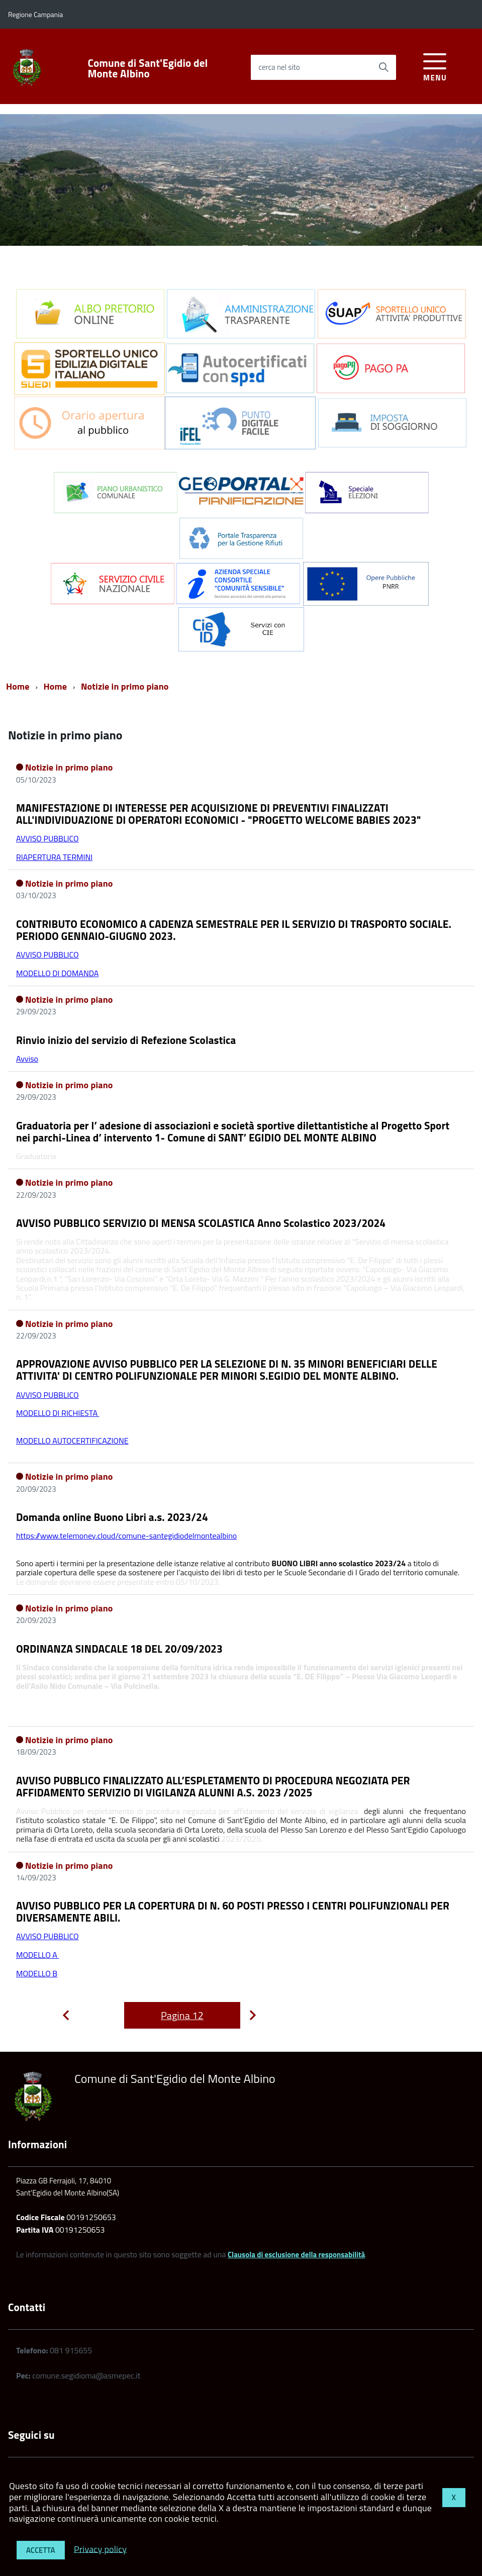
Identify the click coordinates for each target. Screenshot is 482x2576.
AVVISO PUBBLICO (47, 838)
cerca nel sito (279, 67)
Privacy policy (100, 2548)
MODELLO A (37, 1955)
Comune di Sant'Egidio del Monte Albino (148, 68)
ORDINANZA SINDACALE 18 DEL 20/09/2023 (119, 1649)
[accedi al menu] (435, 65)
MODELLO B (36, 1973)
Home (18, 686)
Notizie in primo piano (125, 686)
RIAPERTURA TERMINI (54, 857)
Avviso (27, 1059)
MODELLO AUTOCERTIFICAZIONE (72, 1441)
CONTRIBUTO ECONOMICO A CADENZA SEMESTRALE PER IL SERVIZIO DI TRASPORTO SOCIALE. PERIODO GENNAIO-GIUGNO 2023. (233, 930)
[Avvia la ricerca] (383, 67)
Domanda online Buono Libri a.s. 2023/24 (112, 1517)
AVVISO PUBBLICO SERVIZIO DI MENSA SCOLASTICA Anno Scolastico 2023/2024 (200, 1223)
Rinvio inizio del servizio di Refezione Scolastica (126, 1040)
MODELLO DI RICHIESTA (57, 1413)
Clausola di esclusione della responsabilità (296, 2254)
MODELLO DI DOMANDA (57, 973)
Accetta (40, 2550)
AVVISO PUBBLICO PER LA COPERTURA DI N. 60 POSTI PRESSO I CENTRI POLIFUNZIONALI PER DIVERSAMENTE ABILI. (232, 1911)
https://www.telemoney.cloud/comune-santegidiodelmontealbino (126, 1536)
